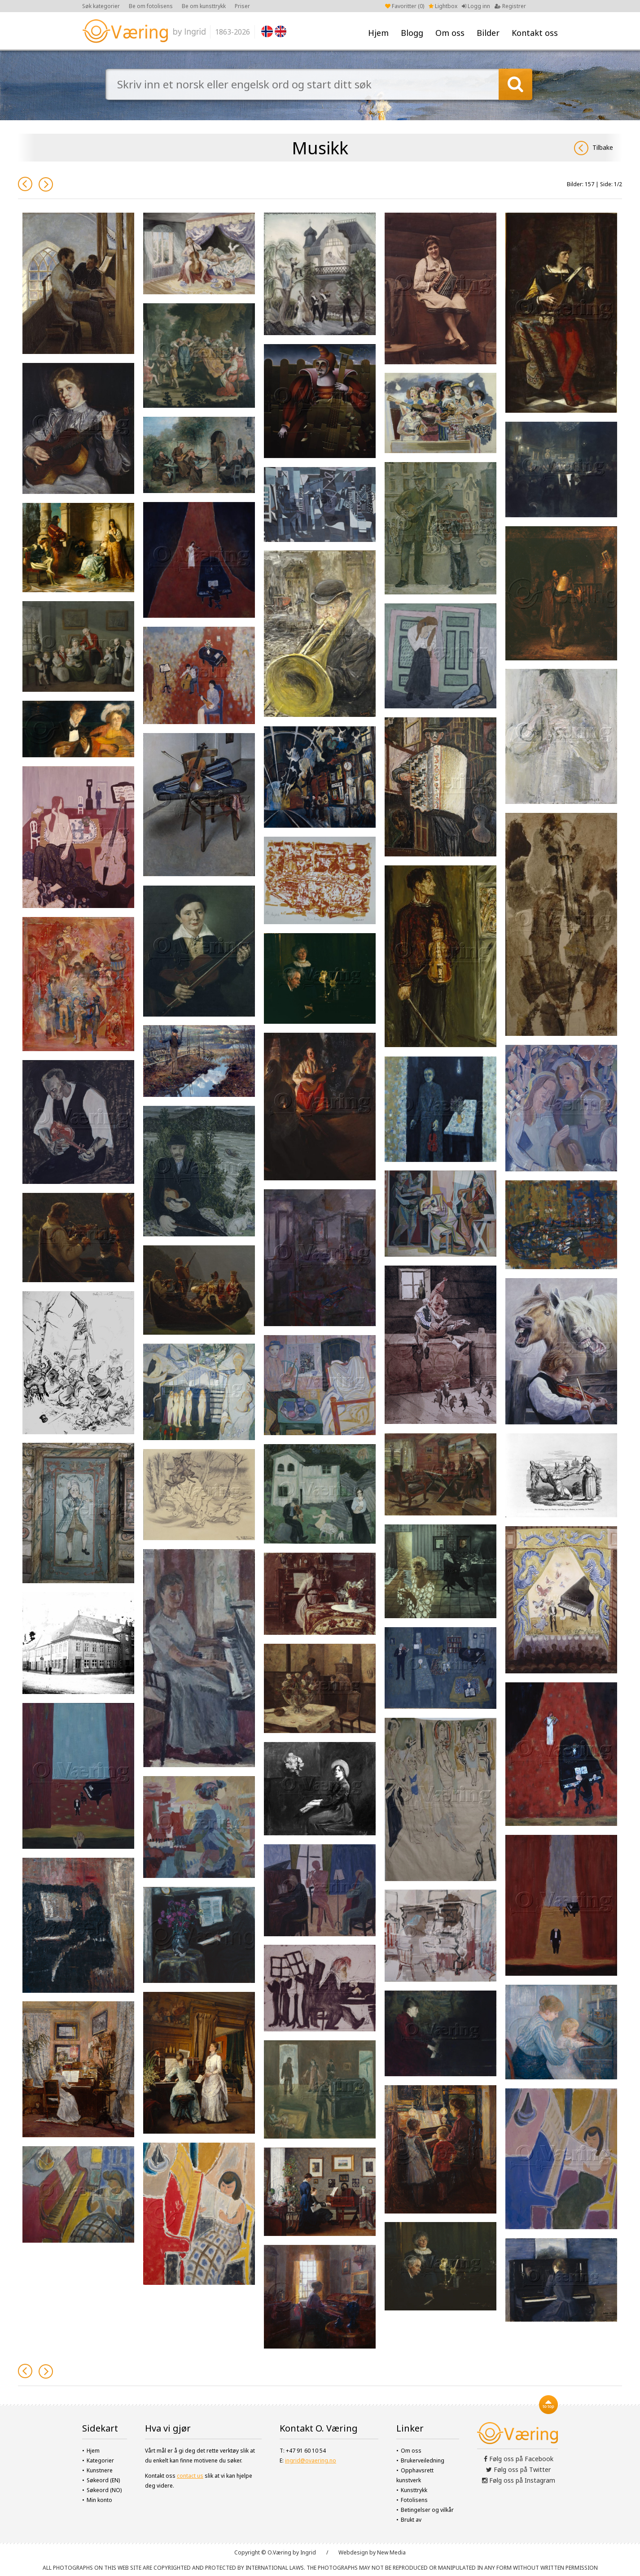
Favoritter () (404, 6)
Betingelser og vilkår (427, 2510)
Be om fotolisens (151, 6)
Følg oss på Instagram (518, 2480)
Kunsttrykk (414, 2490)
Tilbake (593, 148)
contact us (190, 2476)
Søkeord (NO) (104, 2490)
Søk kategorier (101, 6)
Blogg (412, 32)
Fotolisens (414, 2500)
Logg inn (476, 6)
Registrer (510, 6)
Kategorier (100, 2460)
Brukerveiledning (422, 2460)
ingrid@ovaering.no (310, 2460)
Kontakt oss (535, 32)
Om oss (450, 32)
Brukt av (411, 2520)
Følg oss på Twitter (518, 2469)
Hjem (378, 32)
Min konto (99, 2500)
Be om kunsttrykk (204, 6)
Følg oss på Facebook (518, 2458)
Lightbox (443, 6)
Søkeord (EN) (103, 2480)
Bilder (488, 32)
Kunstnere (100, 2470)
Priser (242, 6)
